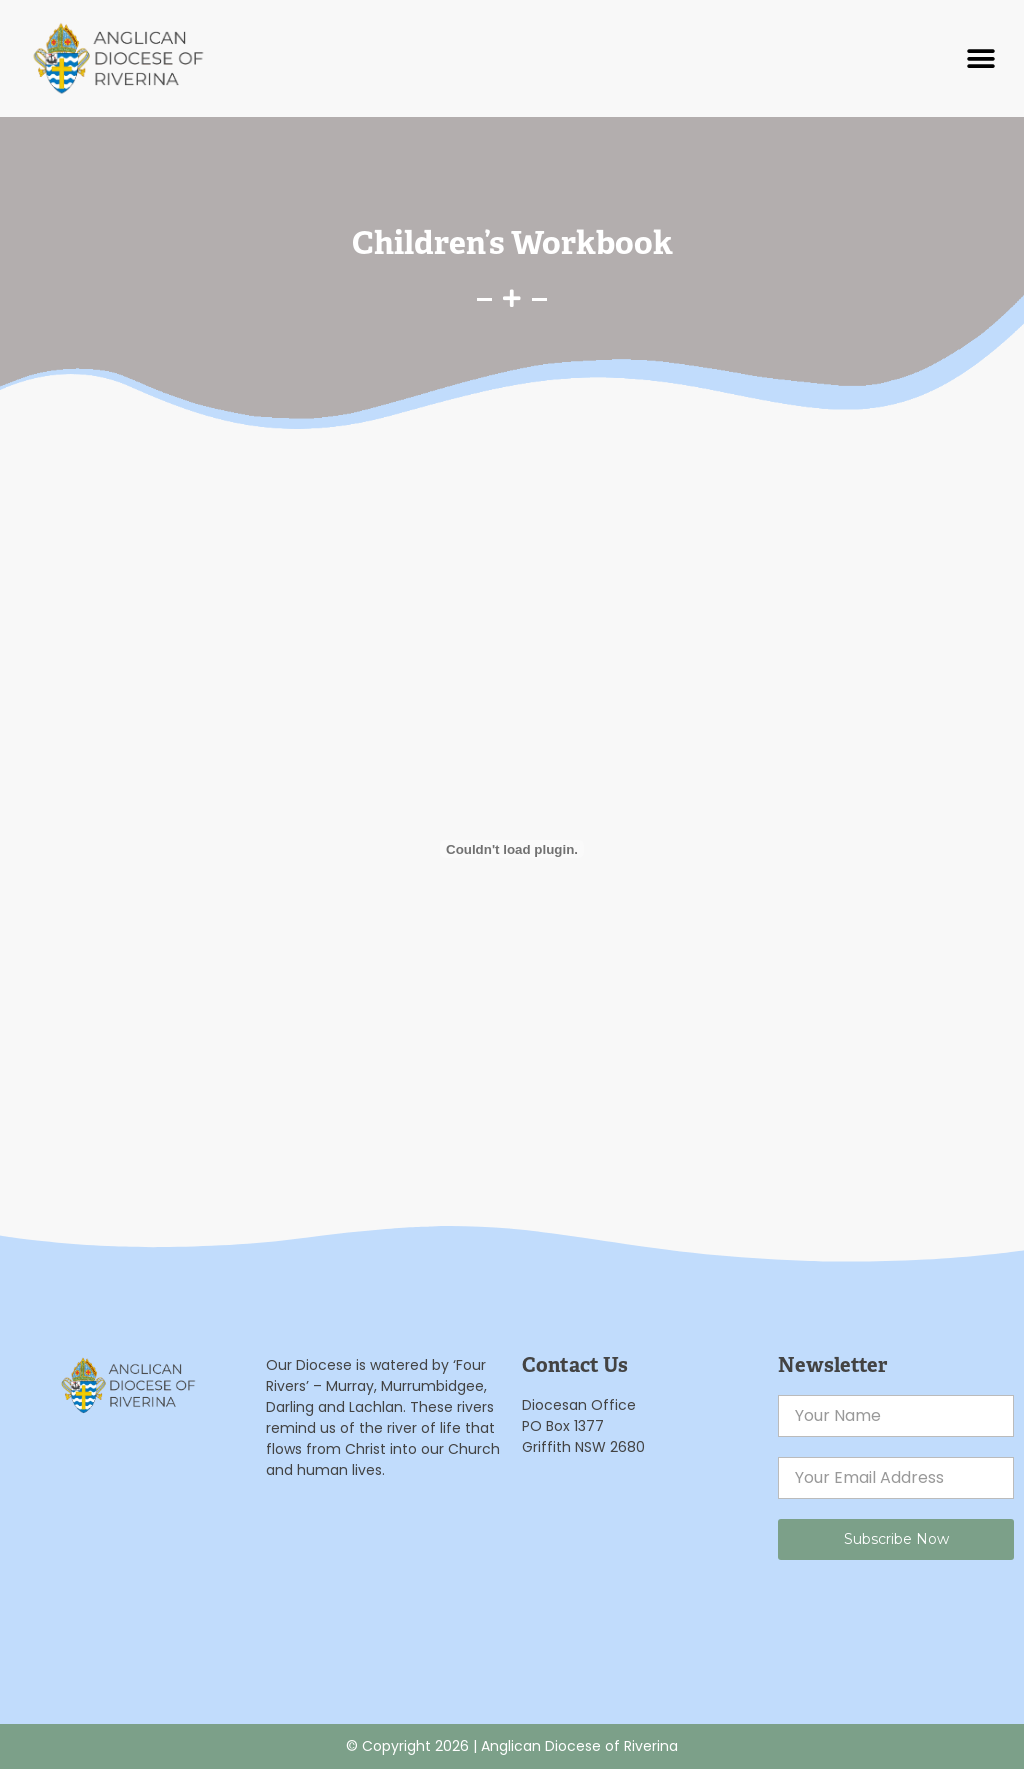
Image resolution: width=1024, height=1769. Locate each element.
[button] (981, 58)
